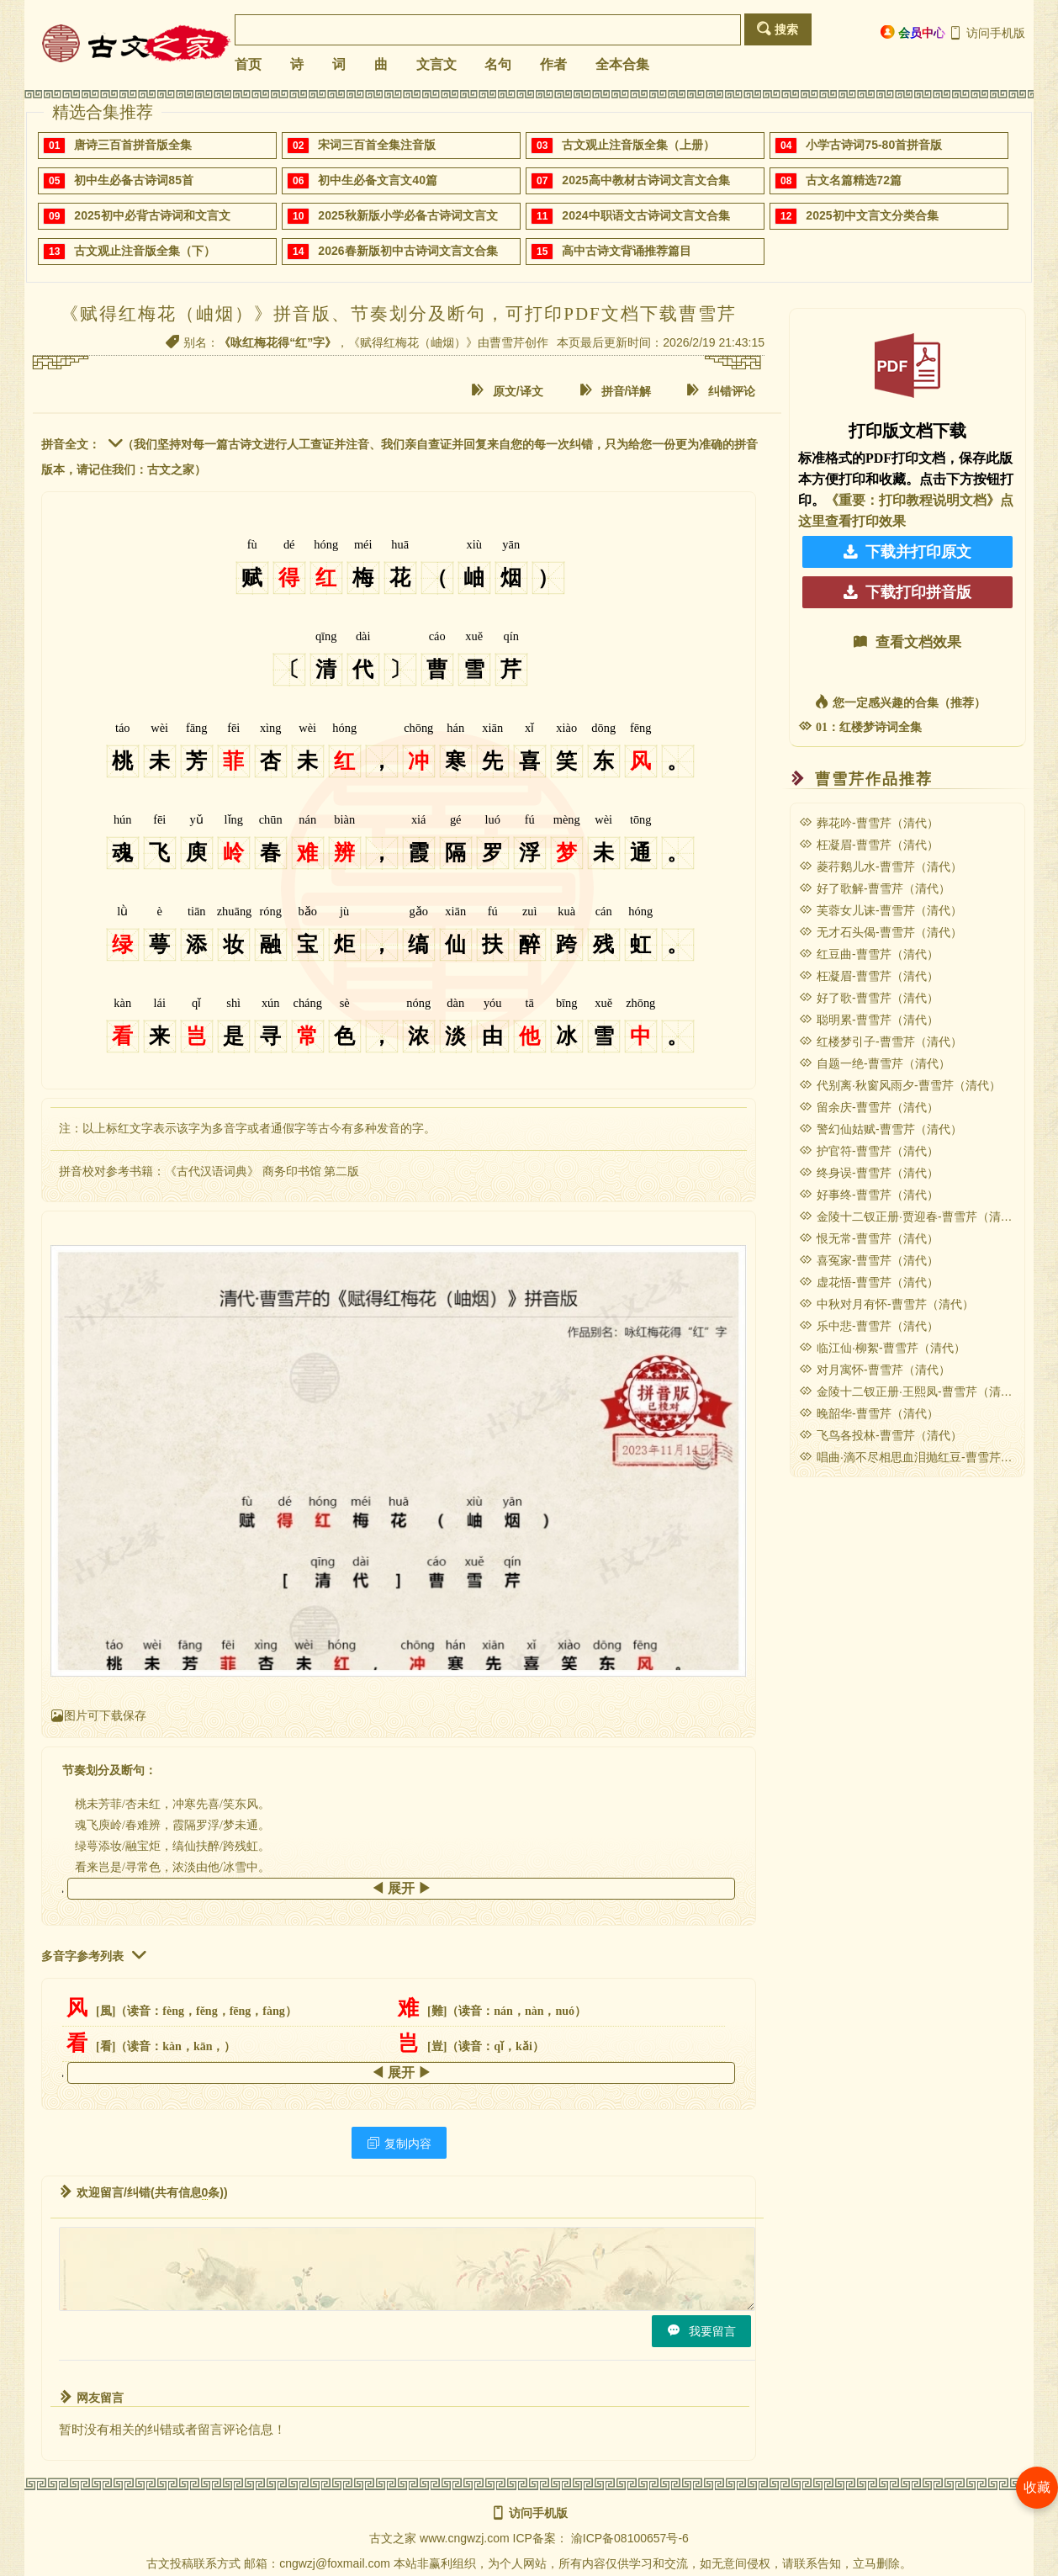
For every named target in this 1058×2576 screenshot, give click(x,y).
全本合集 (622, 64)
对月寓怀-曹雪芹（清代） (874, 1369)
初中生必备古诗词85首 (133, 180)
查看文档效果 (907, 642)
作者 (553, 64)
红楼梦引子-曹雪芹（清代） (880, 1041)
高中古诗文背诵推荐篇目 (626, 250)
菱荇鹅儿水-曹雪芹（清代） (880, 866)
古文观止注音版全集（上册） (638, 144)
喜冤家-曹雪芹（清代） (869, 1260)
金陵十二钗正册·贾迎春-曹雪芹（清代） (911, 1216)
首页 (248, 64)
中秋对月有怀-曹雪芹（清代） (886, 1304)
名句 (497, 64)
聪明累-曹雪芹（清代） (869, 1019)
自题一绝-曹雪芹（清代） (874, 1063)
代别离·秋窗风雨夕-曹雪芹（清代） (900, 1085)
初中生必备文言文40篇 (377, 180)
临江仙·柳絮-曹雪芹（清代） (882, 1347)
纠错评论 (720, 391)
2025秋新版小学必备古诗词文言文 (407, 215)
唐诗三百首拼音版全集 (133, 144)
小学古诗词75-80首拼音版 (874, 144)
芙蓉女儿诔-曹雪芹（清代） (880, 910)
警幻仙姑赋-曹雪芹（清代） (880, 1129)
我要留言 (701, 2331)
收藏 (1037, 2487)
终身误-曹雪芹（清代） (869, 1172)
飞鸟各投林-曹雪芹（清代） (880, 1435)
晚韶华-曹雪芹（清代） (869, 1413)
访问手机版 (987, 33)
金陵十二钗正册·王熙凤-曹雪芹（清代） (911, 1391)
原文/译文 (507, 391)
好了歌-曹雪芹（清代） (869, 997)
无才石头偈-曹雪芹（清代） (880, 932)
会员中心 (913, 32)
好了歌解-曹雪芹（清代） (874, 888)
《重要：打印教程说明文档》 (912, 500)
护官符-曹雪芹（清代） (869, 1151)
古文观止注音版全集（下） (144, 250)
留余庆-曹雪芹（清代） (869, 1107)
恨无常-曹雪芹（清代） (869, 1238)
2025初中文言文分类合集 (872, 215)
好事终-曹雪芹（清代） (869, 1194)
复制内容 (399, 2143)
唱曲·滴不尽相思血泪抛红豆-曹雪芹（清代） (923, 1457)
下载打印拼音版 (907, 592)
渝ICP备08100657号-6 (630, 2538)
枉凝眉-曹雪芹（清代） (869, 844)
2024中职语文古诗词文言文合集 (645, 215)
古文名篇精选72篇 (854, 180)
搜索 (777, 29)
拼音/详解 (615, 391)
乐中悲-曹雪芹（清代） (869, 1326)
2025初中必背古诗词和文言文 (152, 215)
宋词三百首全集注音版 (377, 144)
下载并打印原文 (907, 551)
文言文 (436, 64)
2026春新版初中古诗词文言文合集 (407, 250)
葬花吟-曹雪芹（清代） (869, 823)
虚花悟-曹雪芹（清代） (869, 1282)
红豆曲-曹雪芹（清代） (869, 954)
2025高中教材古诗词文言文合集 (645, 180)
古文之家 (392, 2538)
